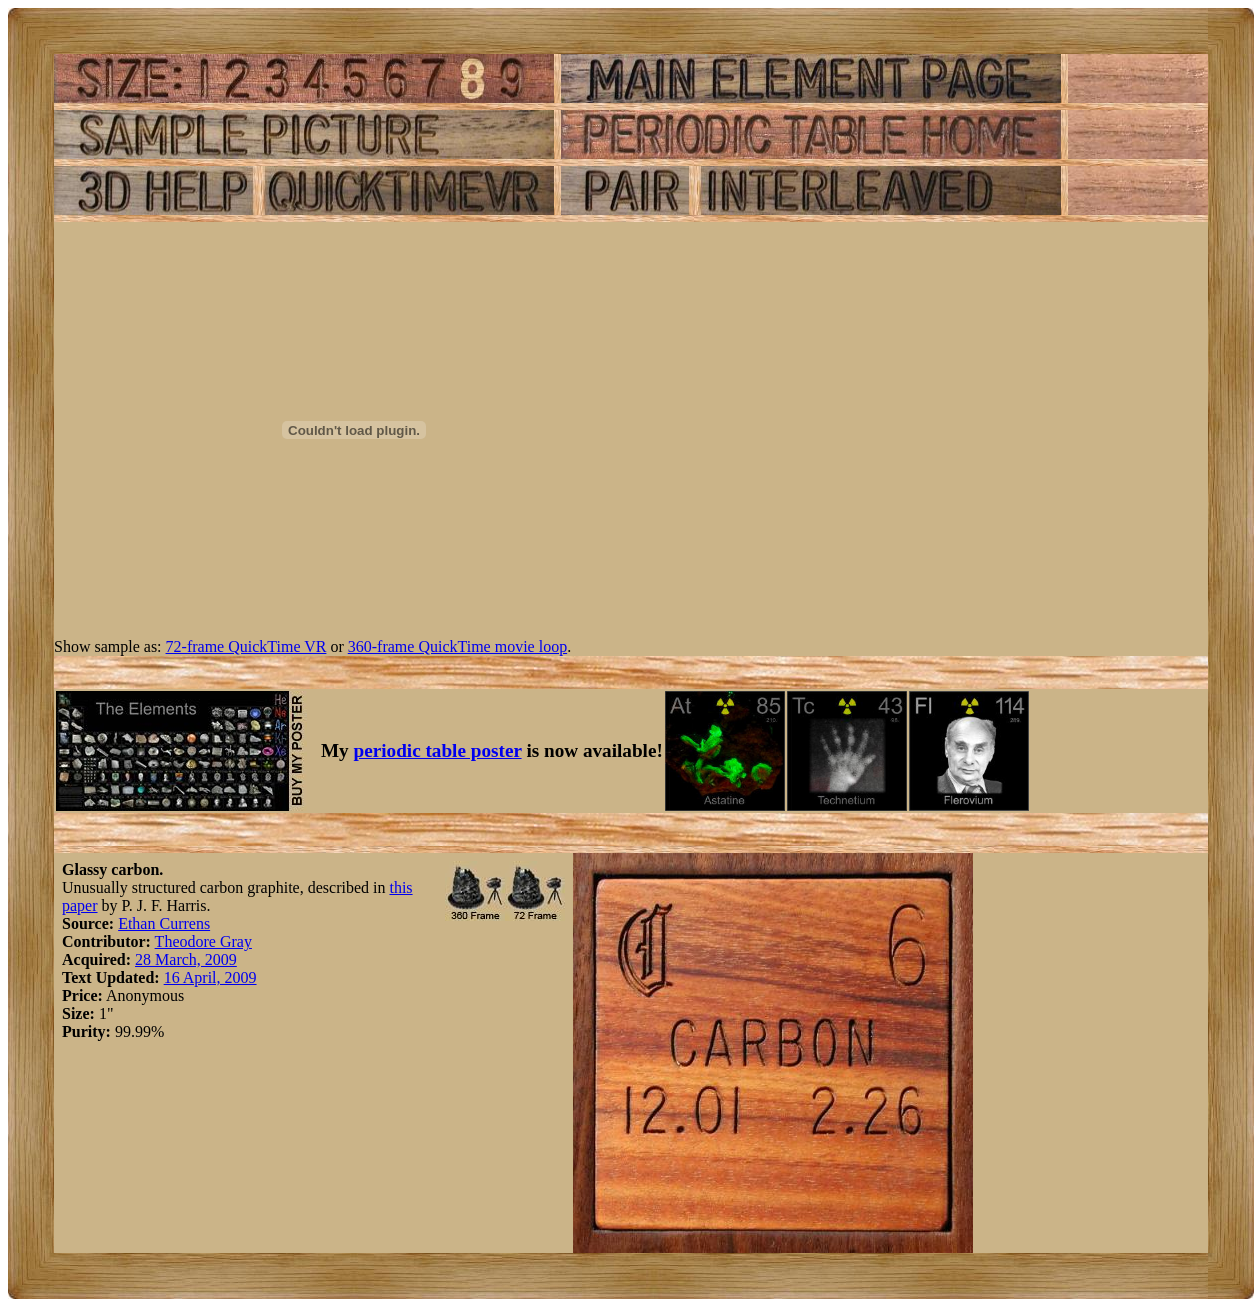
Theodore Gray (203, 941)
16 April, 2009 (210, 977)
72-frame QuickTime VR (246, 646)
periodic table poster (438, 750)
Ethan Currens (164, 923)
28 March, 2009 (186, 959)
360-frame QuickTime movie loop (457, 646)
